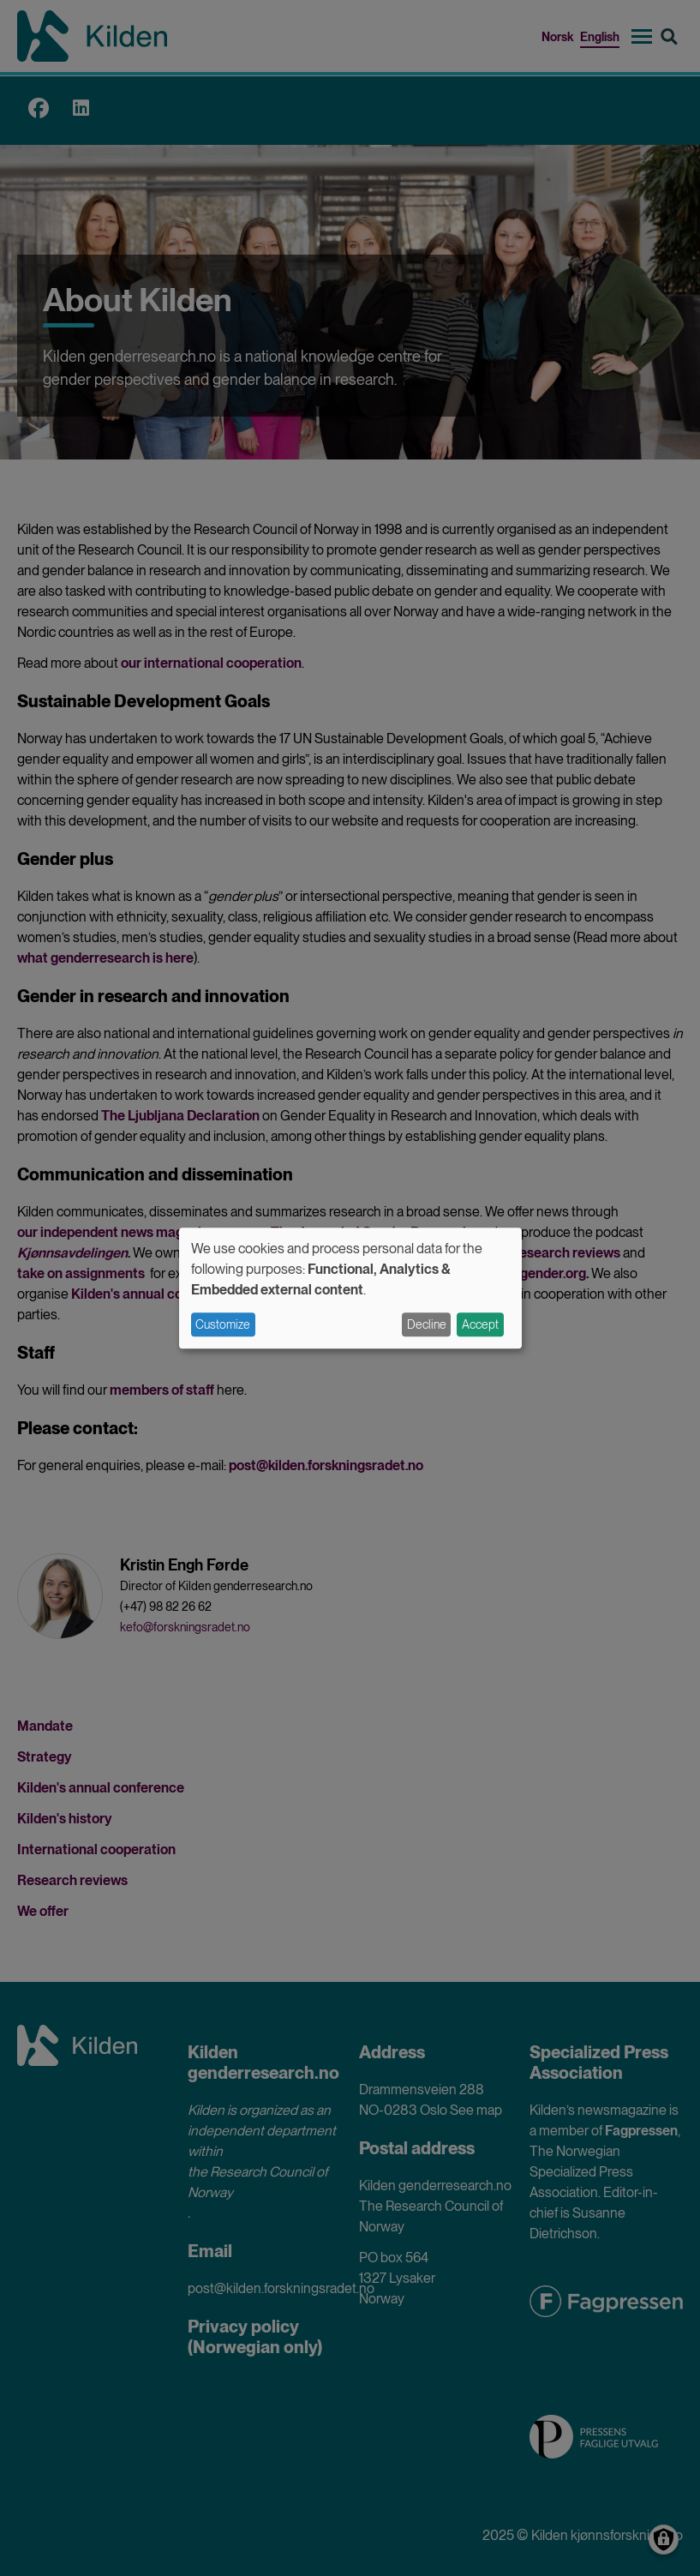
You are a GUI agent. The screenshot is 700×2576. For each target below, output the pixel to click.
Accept (480, 1324)
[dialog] (350, 1288)
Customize (222, 1324)
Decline (426, 1324)
